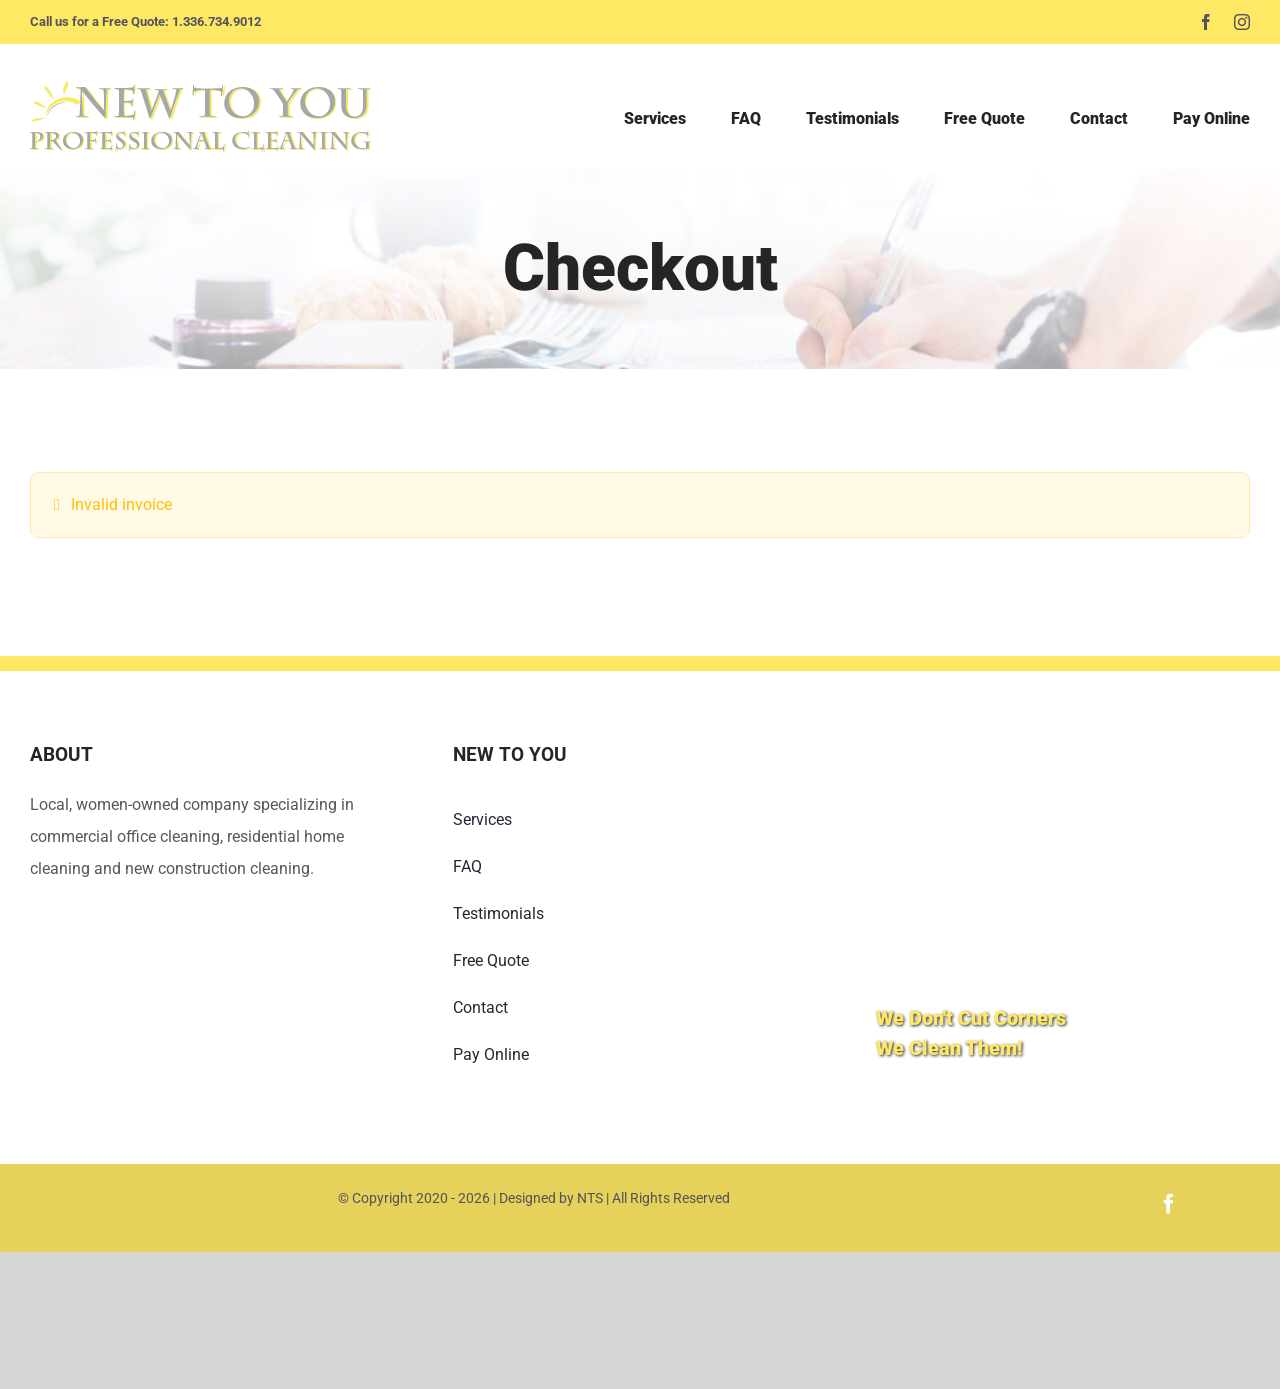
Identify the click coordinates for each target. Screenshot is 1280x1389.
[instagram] (1242, 22)
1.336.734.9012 (216, 21)
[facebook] (1206, 22)
